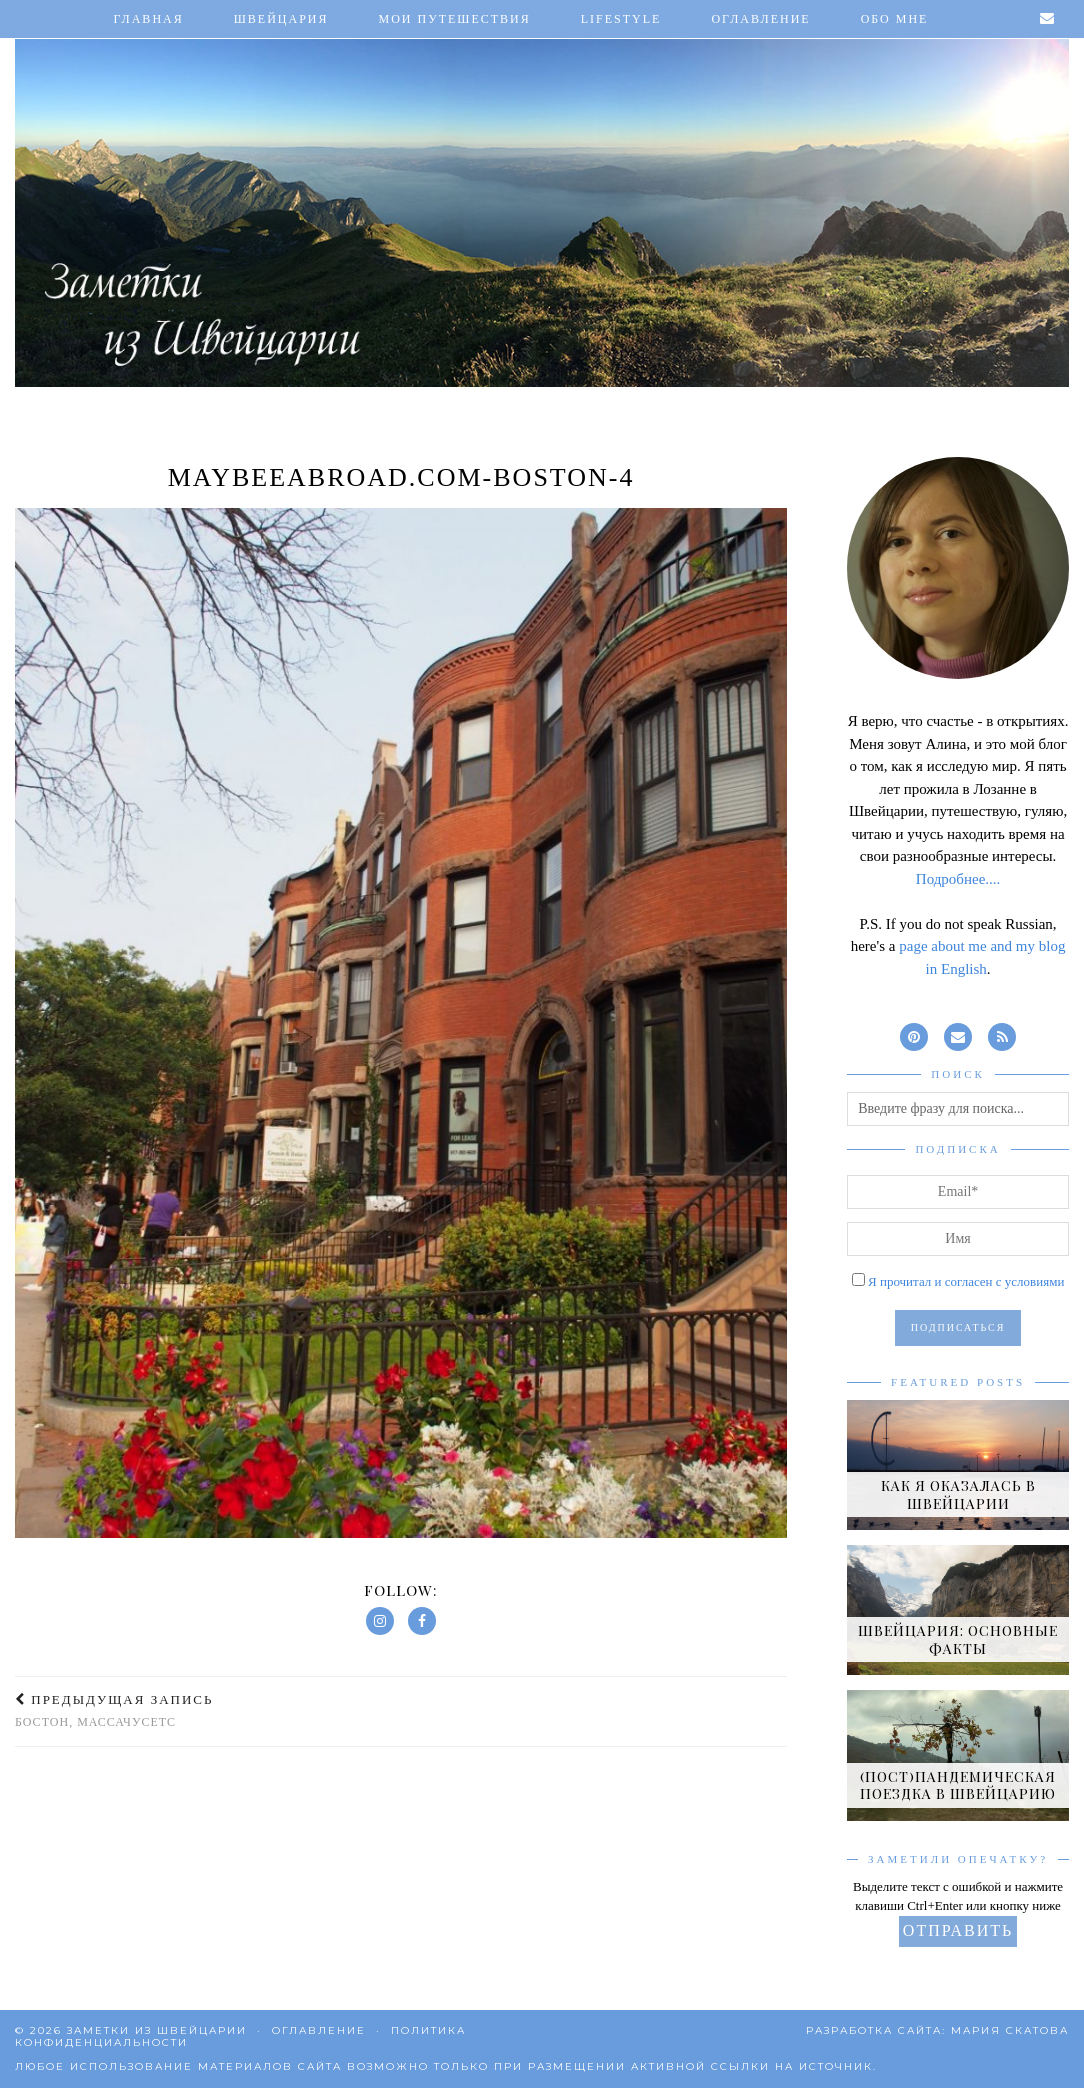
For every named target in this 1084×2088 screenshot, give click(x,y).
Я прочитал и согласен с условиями (966, 1281)
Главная (149, 19)
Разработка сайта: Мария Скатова (937, 2030)
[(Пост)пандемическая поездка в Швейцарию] (958, 1755)
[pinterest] (914, 1034)
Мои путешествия (455, 19)
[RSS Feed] (1002, 1034)
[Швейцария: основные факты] (958, 1610)
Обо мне (895, 19)
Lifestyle (621, 19)
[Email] (1048, 19)
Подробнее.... (958, 879)
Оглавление (760, 19)
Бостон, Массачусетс (114, 1710)
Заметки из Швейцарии (157, 2030)
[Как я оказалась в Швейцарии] (958, 1465)
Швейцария (281, 19)
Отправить (958, 1930)
